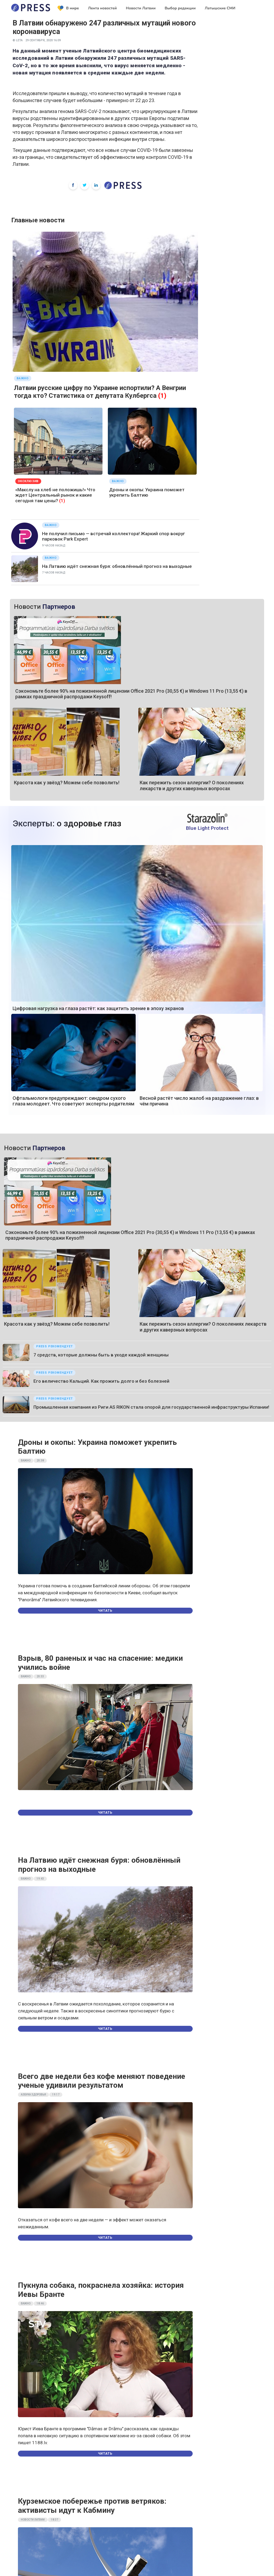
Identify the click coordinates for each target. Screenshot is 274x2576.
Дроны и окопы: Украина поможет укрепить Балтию (147, 492)
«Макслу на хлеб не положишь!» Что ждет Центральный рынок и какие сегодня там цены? (55, 495)
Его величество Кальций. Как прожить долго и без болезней (101, 1381)
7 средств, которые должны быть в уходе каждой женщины (101, 1355)
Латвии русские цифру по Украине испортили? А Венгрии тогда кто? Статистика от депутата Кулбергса (100, 391)
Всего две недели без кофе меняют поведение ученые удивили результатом (101, 2081)
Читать (105, 1611)
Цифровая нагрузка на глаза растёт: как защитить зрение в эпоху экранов (98, 1008)
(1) (162, 395)
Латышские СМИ (220, 8)
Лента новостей (102, 8)
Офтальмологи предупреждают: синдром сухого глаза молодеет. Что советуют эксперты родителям (73, 1101)
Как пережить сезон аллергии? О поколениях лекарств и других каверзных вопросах (192, 785)
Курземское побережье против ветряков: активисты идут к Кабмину (92, 2506)
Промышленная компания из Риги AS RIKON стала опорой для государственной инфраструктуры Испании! (151, 1407)
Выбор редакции (180, 8)
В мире (68, 8)
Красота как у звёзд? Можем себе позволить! (66, 782)
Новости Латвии (141, 8)
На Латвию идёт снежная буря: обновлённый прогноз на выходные (117, 566)
